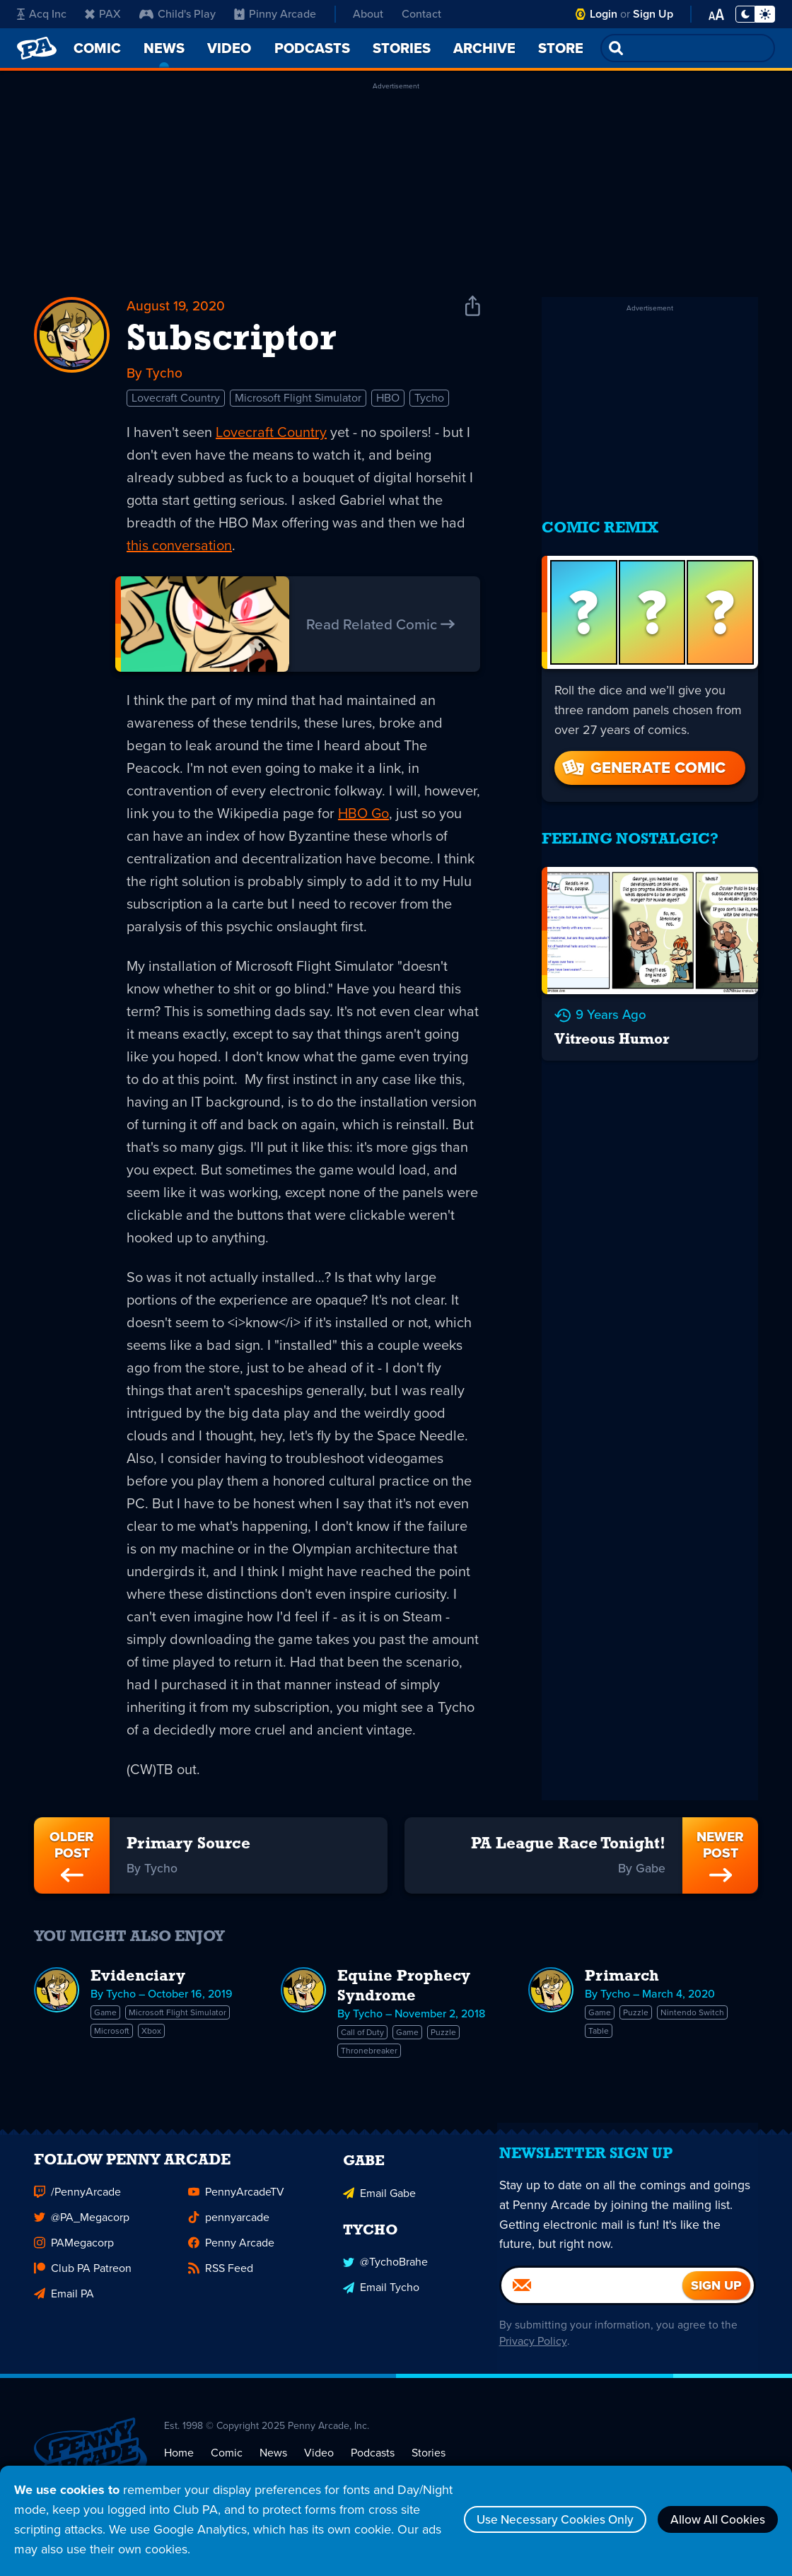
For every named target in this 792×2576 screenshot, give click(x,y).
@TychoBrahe (385, 2271)
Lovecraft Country (176, 400)
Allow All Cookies (714, 2519)
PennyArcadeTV (236, 2203)
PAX (103, 14)
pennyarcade (228, 2228)
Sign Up (653, 14)
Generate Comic (643, 757)
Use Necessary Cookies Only (543, 2519)
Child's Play (177, 14)
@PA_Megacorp (81, 2228)
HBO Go (363, 815)
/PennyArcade (77, 2203)
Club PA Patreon (83, 2279)
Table (598, 2033)
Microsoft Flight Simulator (298, 400)
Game (105, 2015)
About (368, 14)
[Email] (592, 2303)
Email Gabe (379, 2203)
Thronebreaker (369, 2053)
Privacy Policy (530, 2360)
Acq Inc (41, 14)
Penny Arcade (231, 2254)
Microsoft (111, 2033)
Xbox (151, 2033)
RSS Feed (220, 2279)
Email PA (64, 2305)
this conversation (179, 547)
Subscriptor (231, 340)
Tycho (429, 400)
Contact (421, 14)
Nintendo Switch (692, 2015)
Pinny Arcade (275, 14)
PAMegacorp (74, 2254)
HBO (388, 400)
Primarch (622, 1979)
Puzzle (443, 2035)
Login (603, 14)
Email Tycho (381, 2297)
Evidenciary (138, 1979)
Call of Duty (362, 2035)
